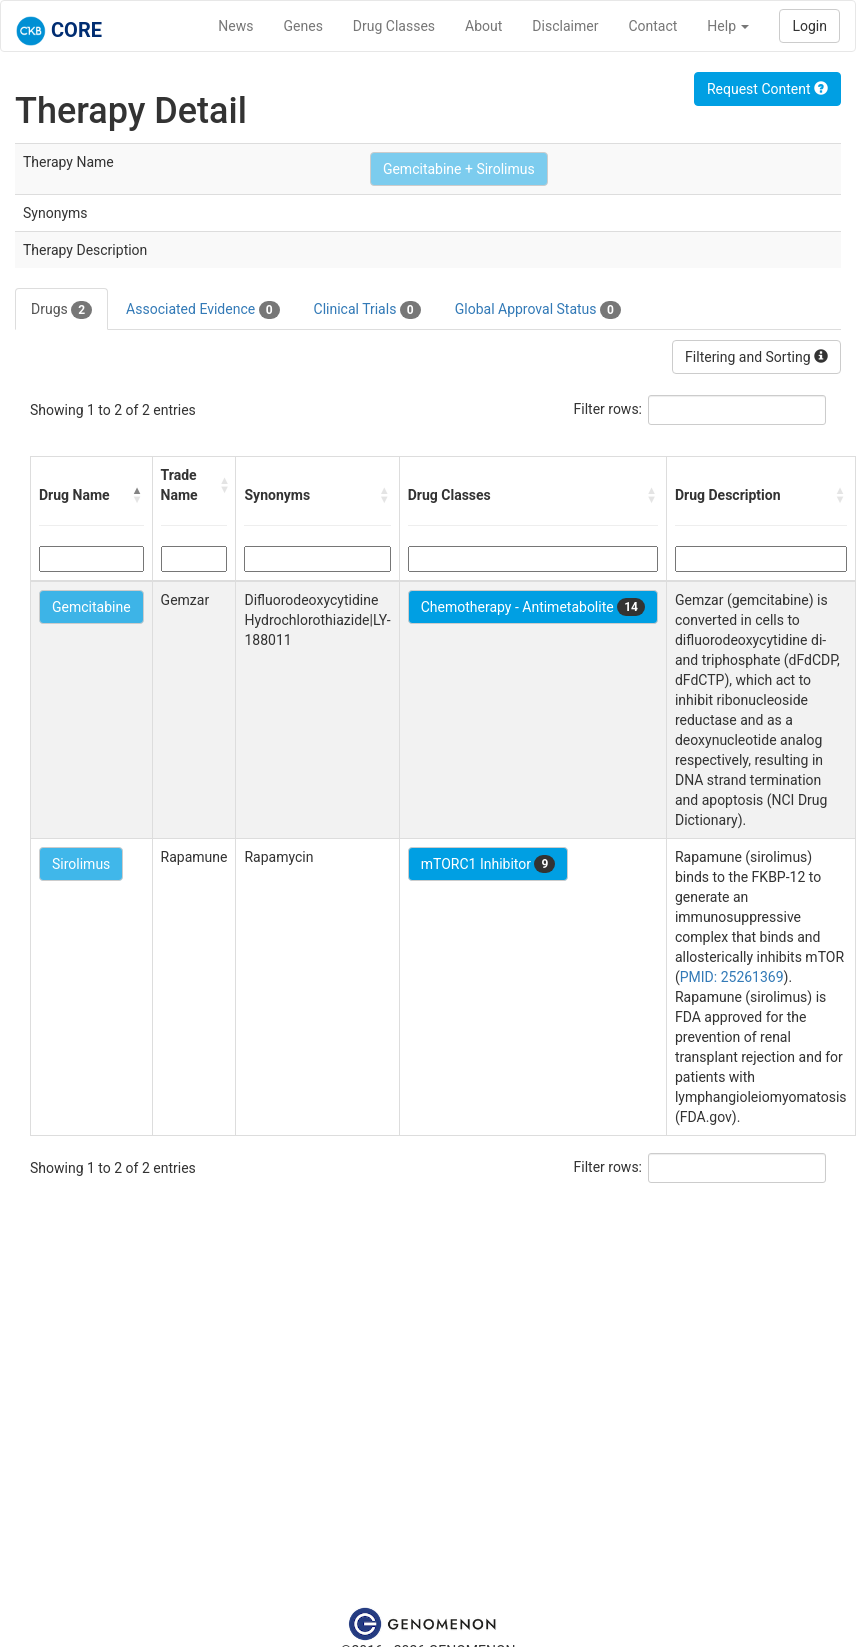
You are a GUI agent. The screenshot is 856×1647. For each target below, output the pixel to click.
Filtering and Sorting (756, 357)
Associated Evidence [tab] (202, 310)
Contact (652, 26)
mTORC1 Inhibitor (488, 864)
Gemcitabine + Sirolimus (459, 169)
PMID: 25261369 (732, 977)
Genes (303, 26)
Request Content (767, 89)
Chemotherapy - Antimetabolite (533, 607)
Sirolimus (81, 864)
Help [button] (728, 26)
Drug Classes (394, 26)
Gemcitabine (91, 607)
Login (809, 26)
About (483, 26)
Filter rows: (608, 409)
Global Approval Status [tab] (538, 310)
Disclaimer (565, 26)
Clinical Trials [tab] (367, 310)
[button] (138, 495)
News (235, 26)
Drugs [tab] (61, 310)
